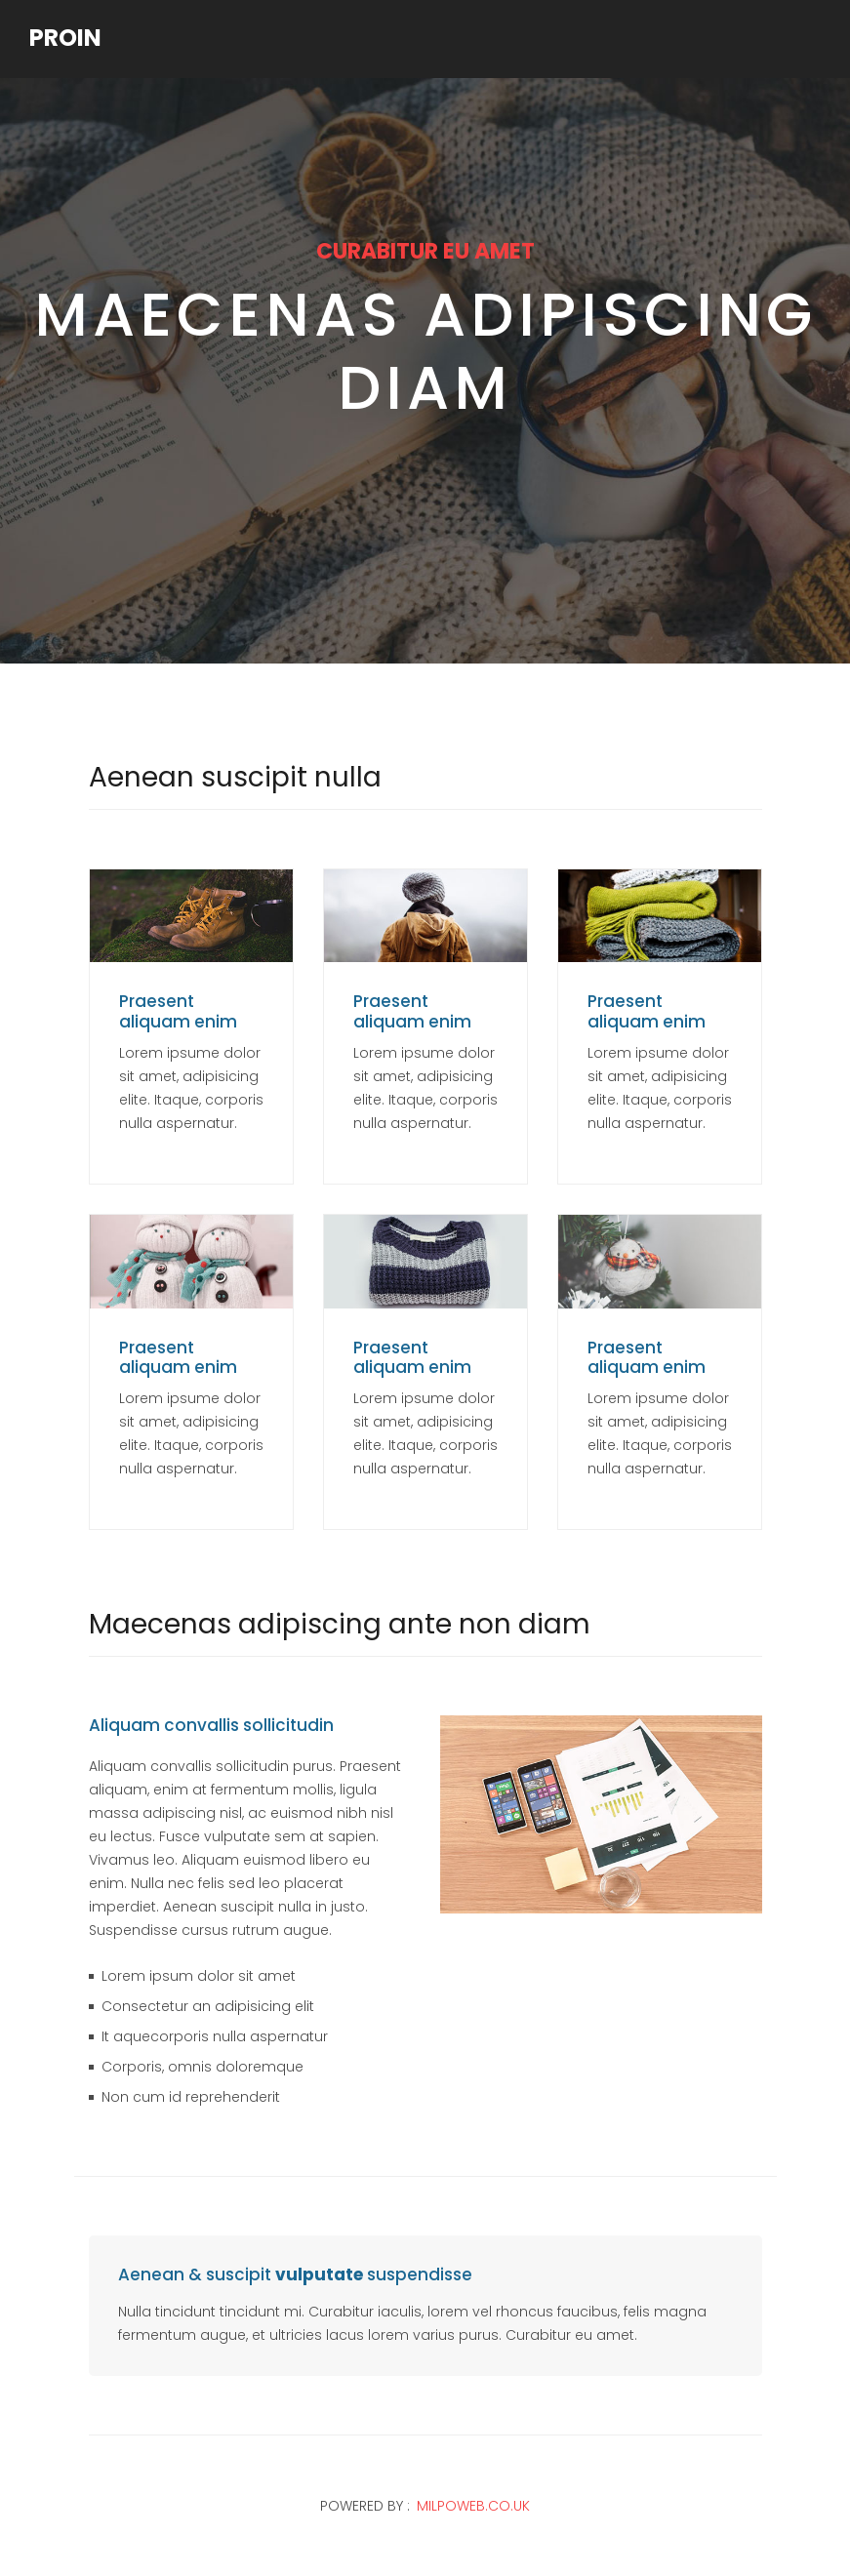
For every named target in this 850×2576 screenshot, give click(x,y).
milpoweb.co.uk (473, 2506)
